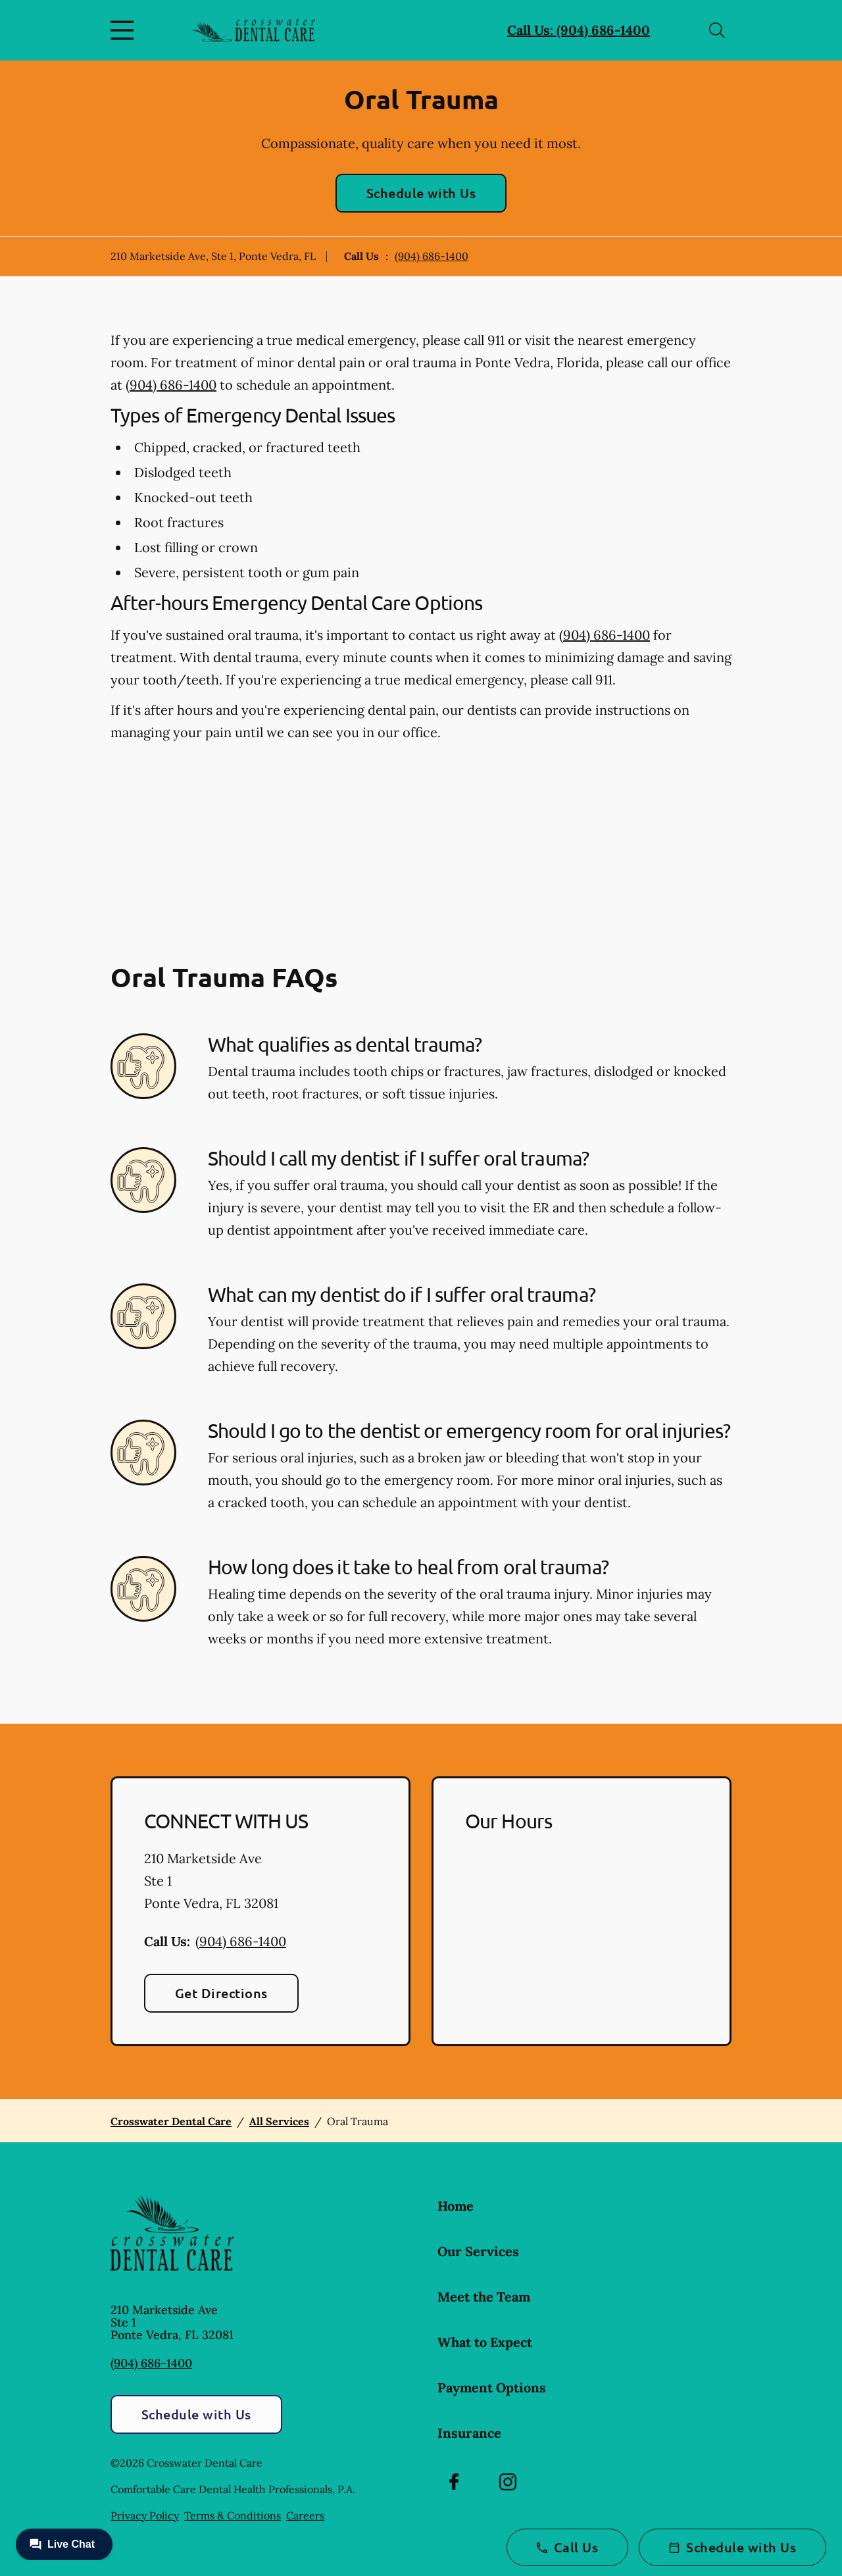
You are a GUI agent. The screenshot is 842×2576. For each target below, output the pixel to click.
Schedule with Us (421, 192)
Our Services (478, 2251)
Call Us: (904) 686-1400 (578, 30)
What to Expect (484, 2342)
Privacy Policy (145, 2515)
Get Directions (221, 1992)
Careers (305, 2515)
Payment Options (491, 2387)
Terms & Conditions (232, 2515)
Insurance (469, 2433)
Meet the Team (483, 2296)
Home (455, 2206)
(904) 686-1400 (431, 256)
